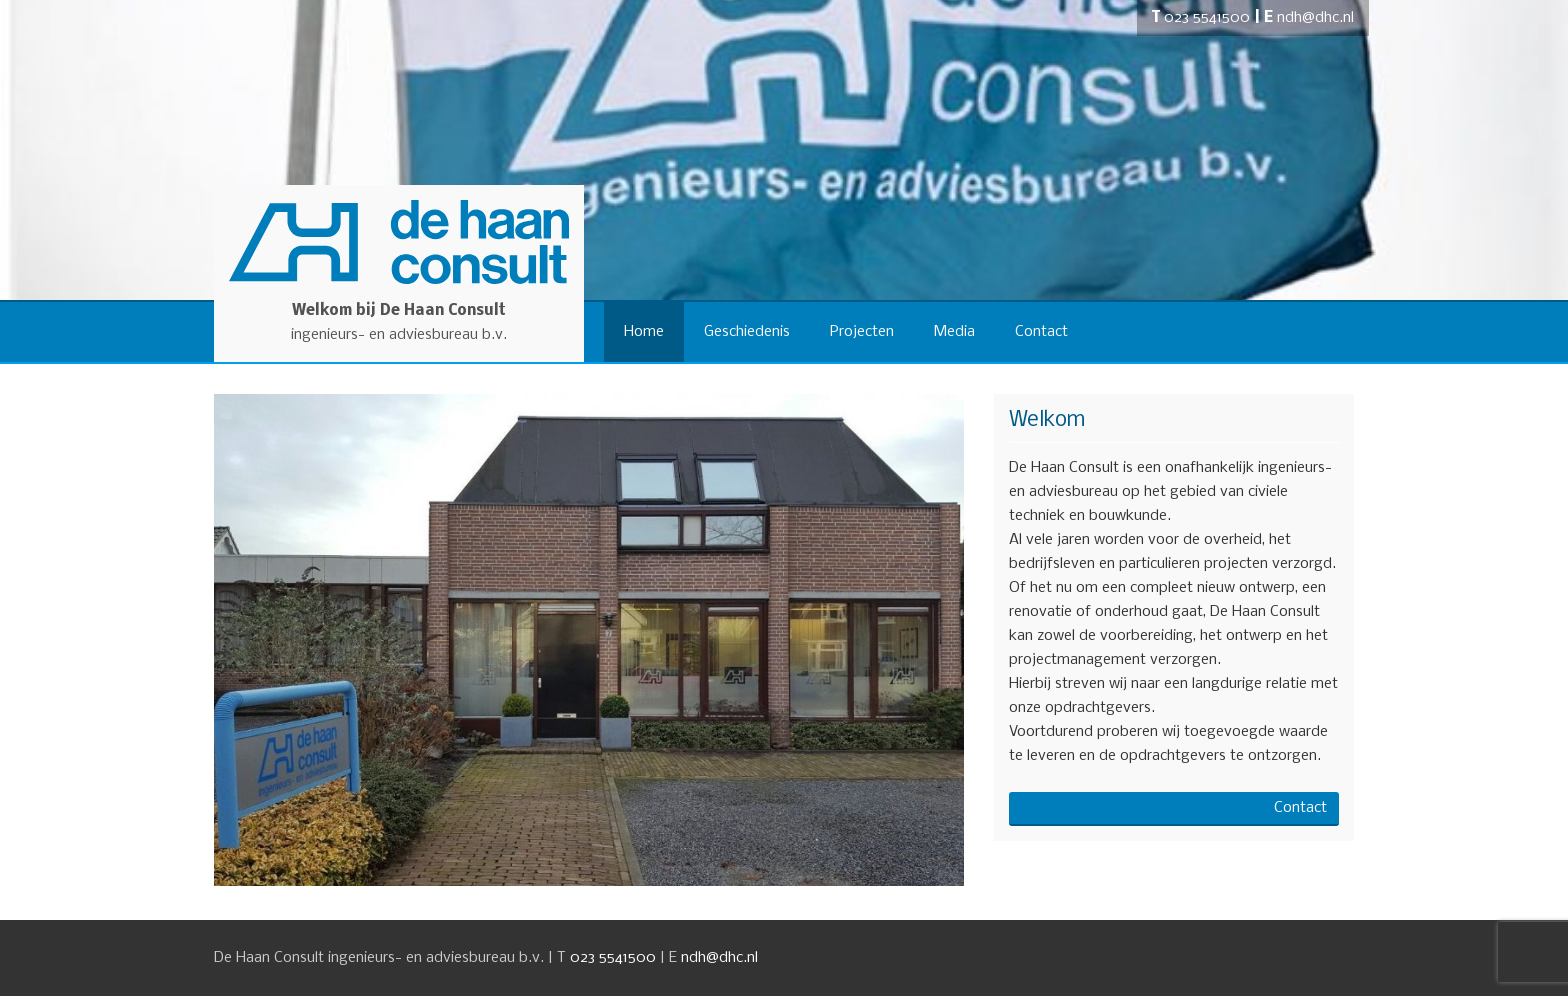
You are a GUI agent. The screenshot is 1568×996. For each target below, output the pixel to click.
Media (954, 332)
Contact (1041, 332)
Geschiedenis (747, 332)
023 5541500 (1207, 18)
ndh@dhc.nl (1315, 18)
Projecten (862, 332)
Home (644, 332)
